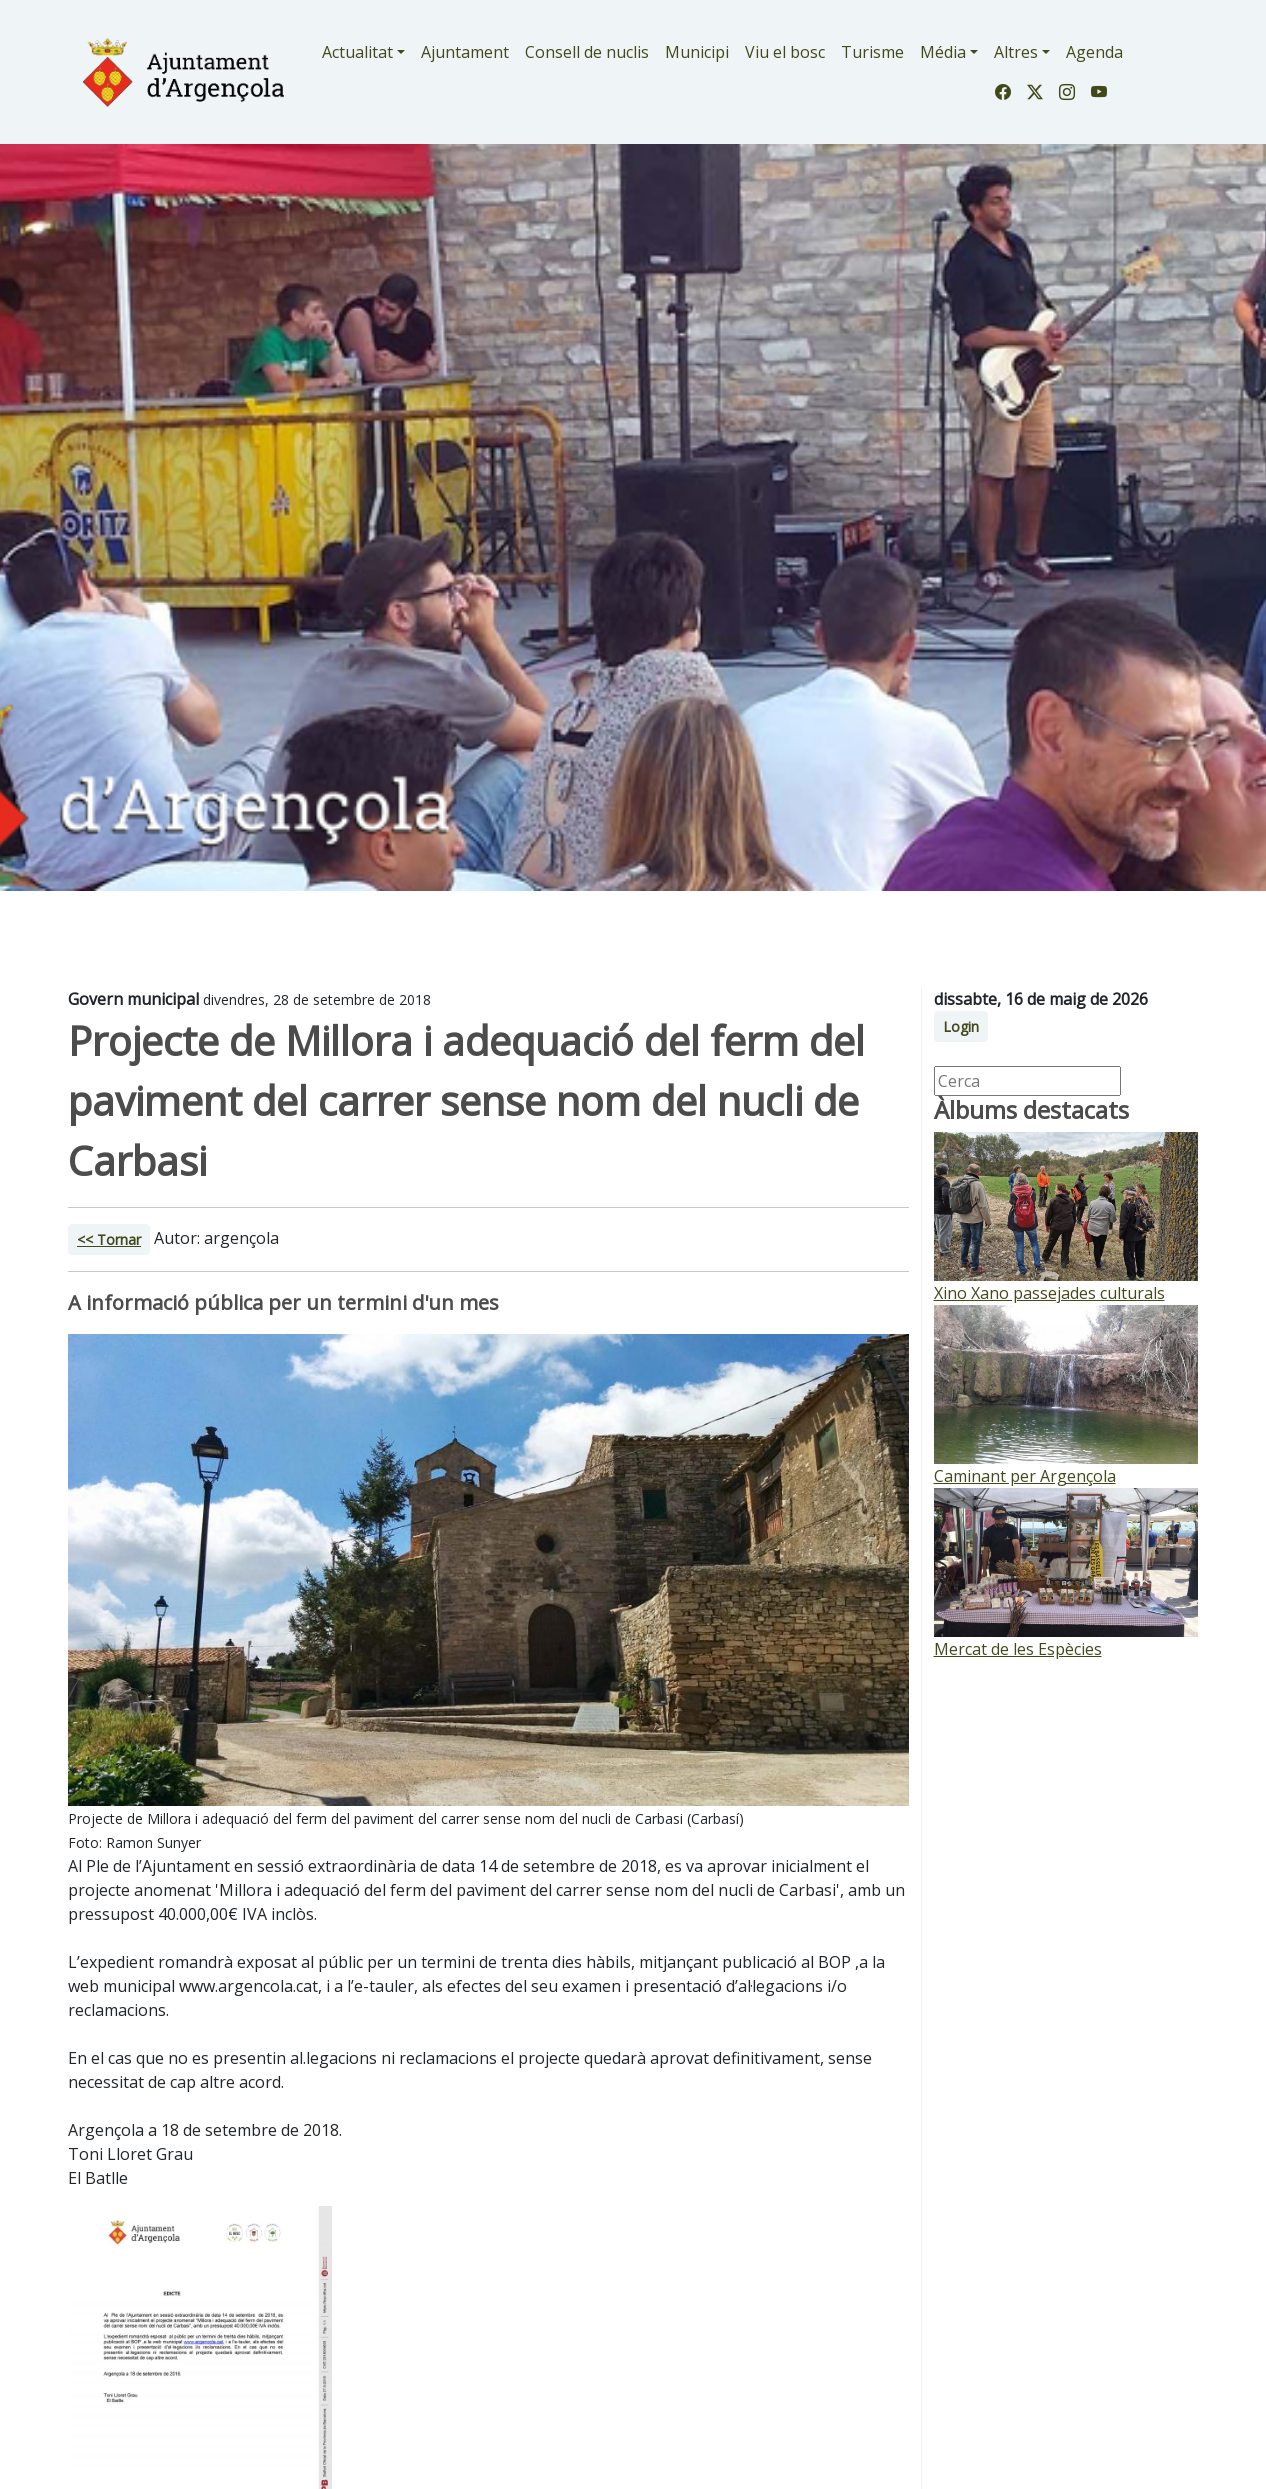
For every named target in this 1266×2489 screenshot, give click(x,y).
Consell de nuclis (587, 52)
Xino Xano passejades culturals (1049, 1293)
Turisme (872, 52)
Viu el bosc (785, 52)
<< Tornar (109, 1239)
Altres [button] (1016, 52)
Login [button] (961, 1026)
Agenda (1094, 52)
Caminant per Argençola (1025, 1476)
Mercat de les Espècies (1018, 1649)
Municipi (697, 52)
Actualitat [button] (357, 52)
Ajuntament (465, 52)
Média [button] (943, 52)
